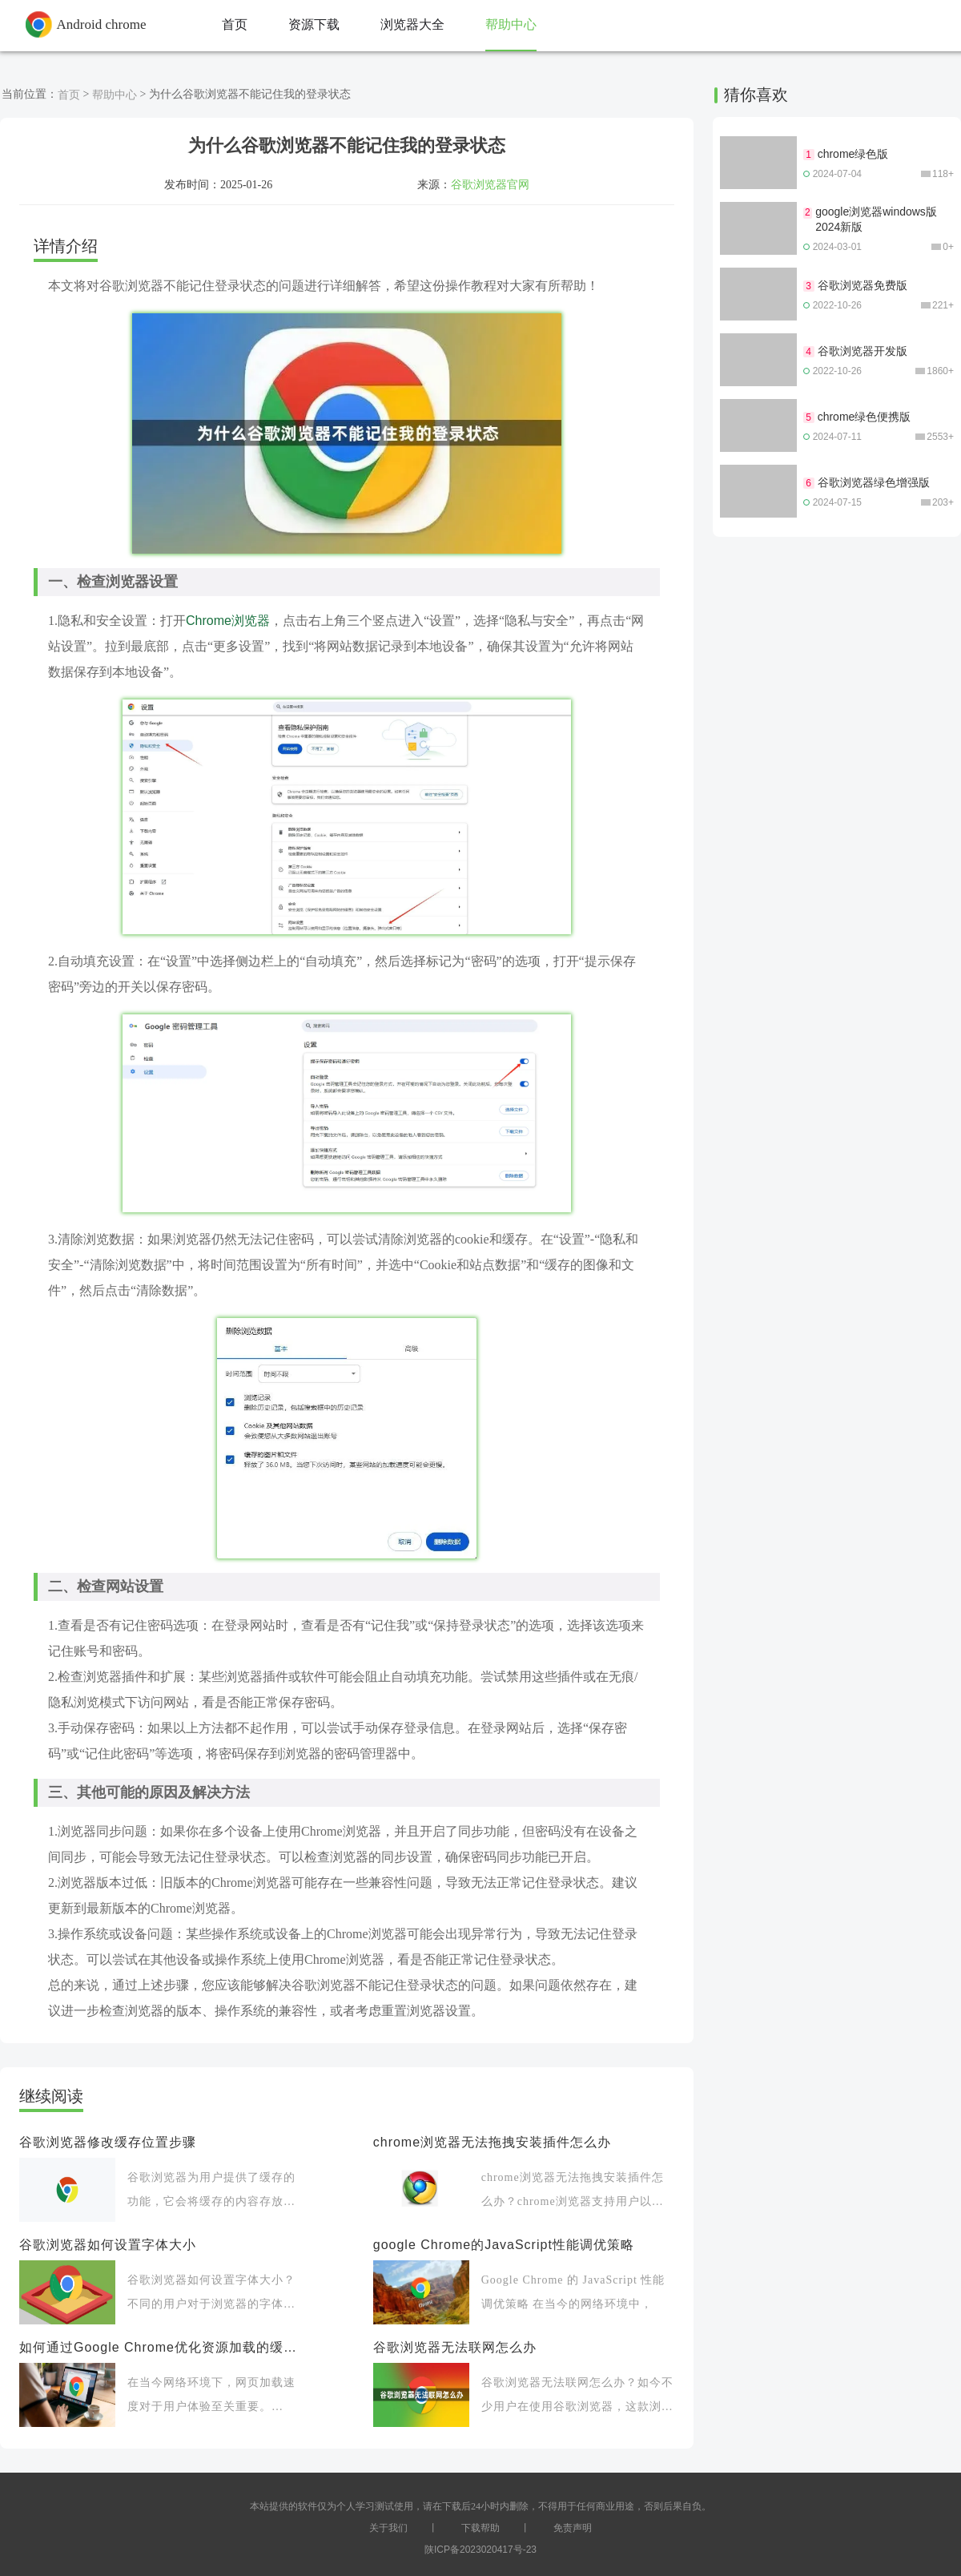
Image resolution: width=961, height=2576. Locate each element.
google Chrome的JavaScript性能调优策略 (503, 2244)
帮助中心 (114, 94)
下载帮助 (480, 2528)
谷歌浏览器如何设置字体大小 (107, 2244)
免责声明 (572, 2528)
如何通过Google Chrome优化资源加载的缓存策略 (161, 2347)
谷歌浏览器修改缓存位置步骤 (107, 2142)
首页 (69, 94)
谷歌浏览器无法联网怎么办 (455, 2347)
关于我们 (388, 2528)
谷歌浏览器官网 (490, 184)
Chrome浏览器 (228, 620)
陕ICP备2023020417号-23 (480, 2549)
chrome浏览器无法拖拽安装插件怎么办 (492, 2142)
